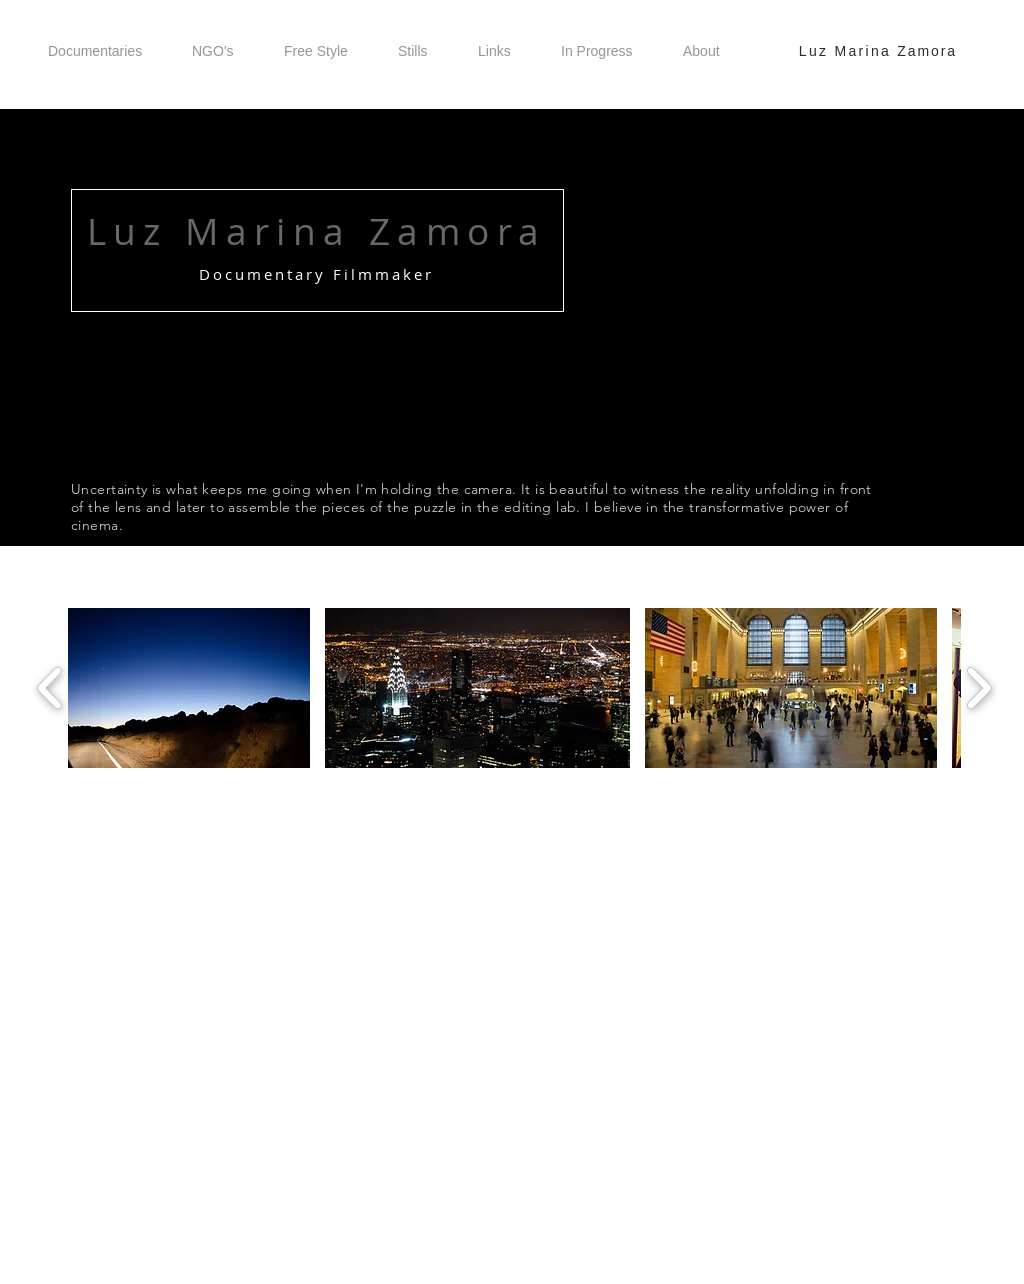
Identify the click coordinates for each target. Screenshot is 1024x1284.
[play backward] (50, 688)
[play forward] (978, 688)
